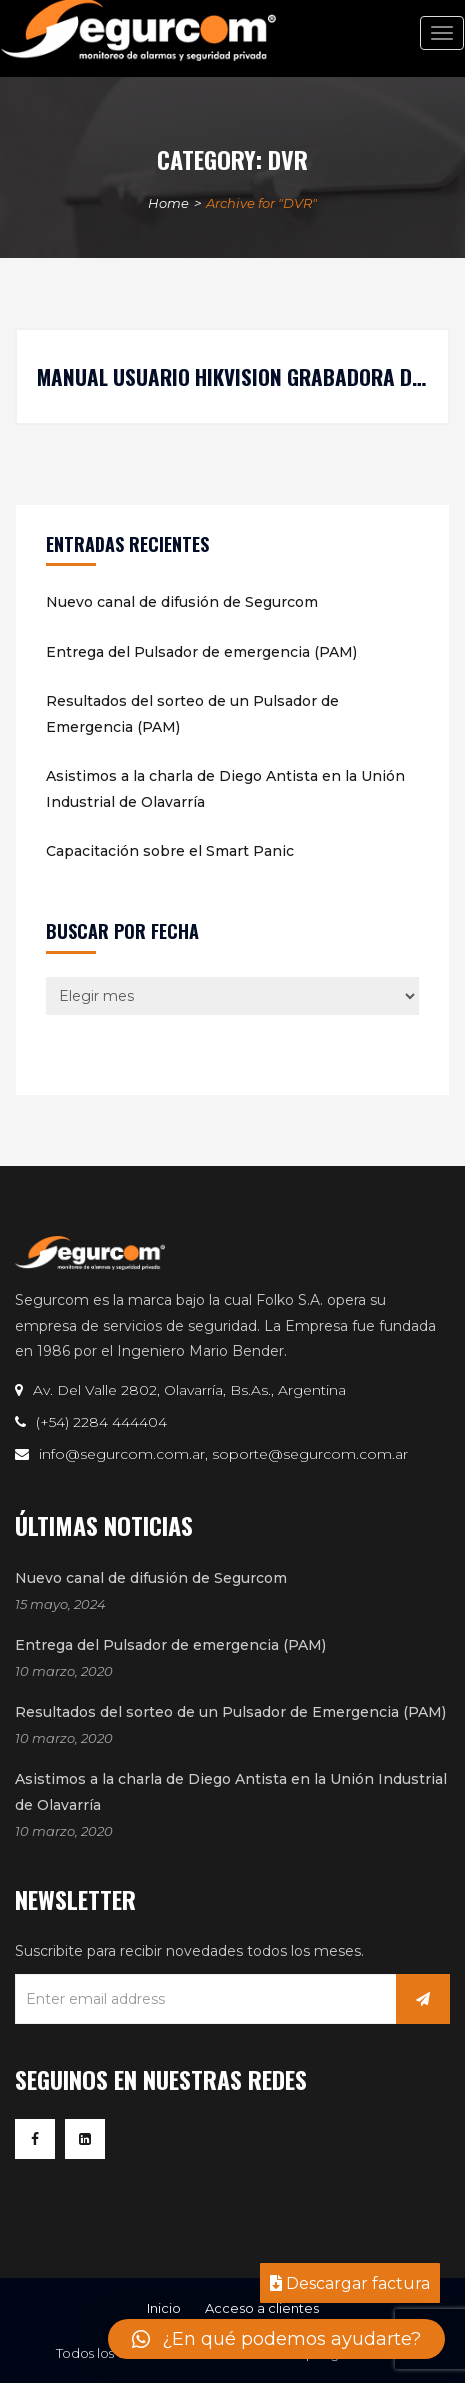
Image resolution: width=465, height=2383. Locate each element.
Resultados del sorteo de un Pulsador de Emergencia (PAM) (192, 714)
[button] (276, 2339)
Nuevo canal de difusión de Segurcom (182, 602)
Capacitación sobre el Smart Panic (170, 851)
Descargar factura (350, 2283)
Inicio (164, 2308)
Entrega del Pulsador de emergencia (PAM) (201, 652)
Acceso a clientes (262, 2308)
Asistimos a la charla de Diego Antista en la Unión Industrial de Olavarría (225, 789)
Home (168, 203)
